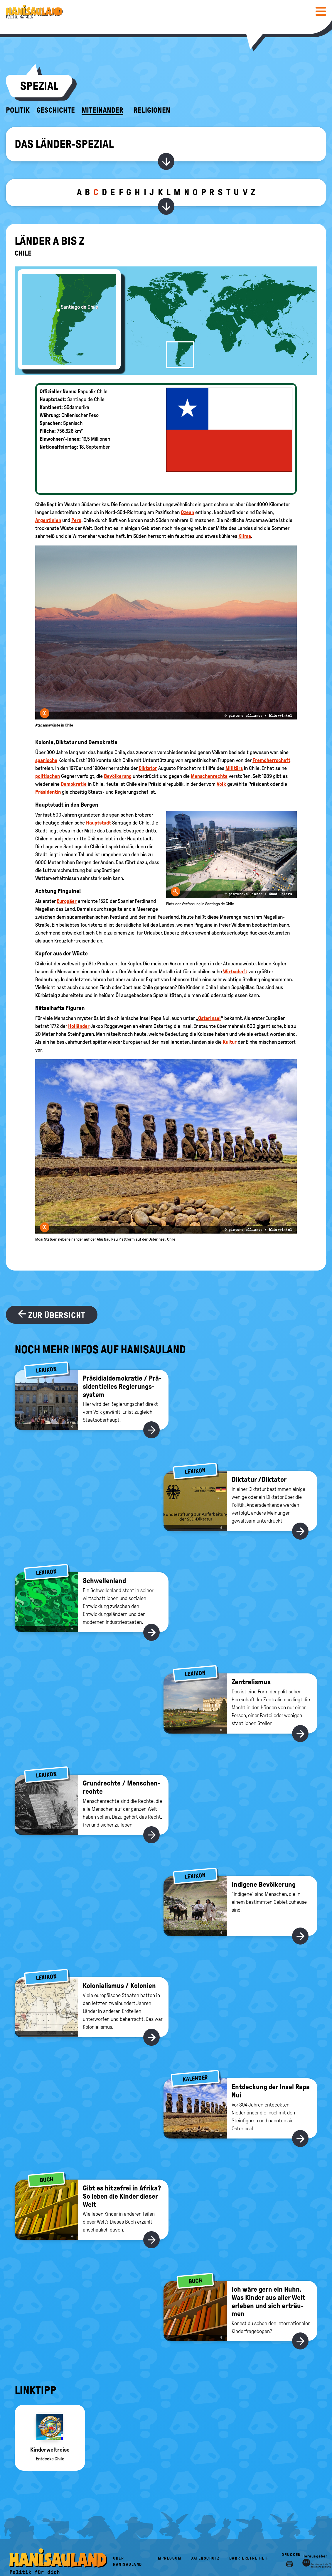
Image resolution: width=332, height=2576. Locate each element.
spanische (46, 760)
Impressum (168, 2558)
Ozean (187, 512)
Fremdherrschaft (271, 760)
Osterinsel (209, 1018)
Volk (221, 784)
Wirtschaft (235, 971)
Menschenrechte (209, 776)
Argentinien (48, 520)
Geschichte (55, 110)
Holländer (79, 1026)
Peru (76, 520)
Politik (18, 110)
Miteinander (102, 110)
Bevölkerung (118, 776)
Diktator (148, 768)
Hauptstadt (98, 823)
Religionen (152, 110)
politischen (47, 776)
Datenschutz (205, 2558)
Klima (244, 536)
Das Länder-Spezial (64, 144)
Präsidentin (48, 792)
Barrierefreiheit (249, 2558)
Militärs (234, 768)
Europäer (67, 901)
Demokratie (74, 784)
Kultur (230, 1042)
